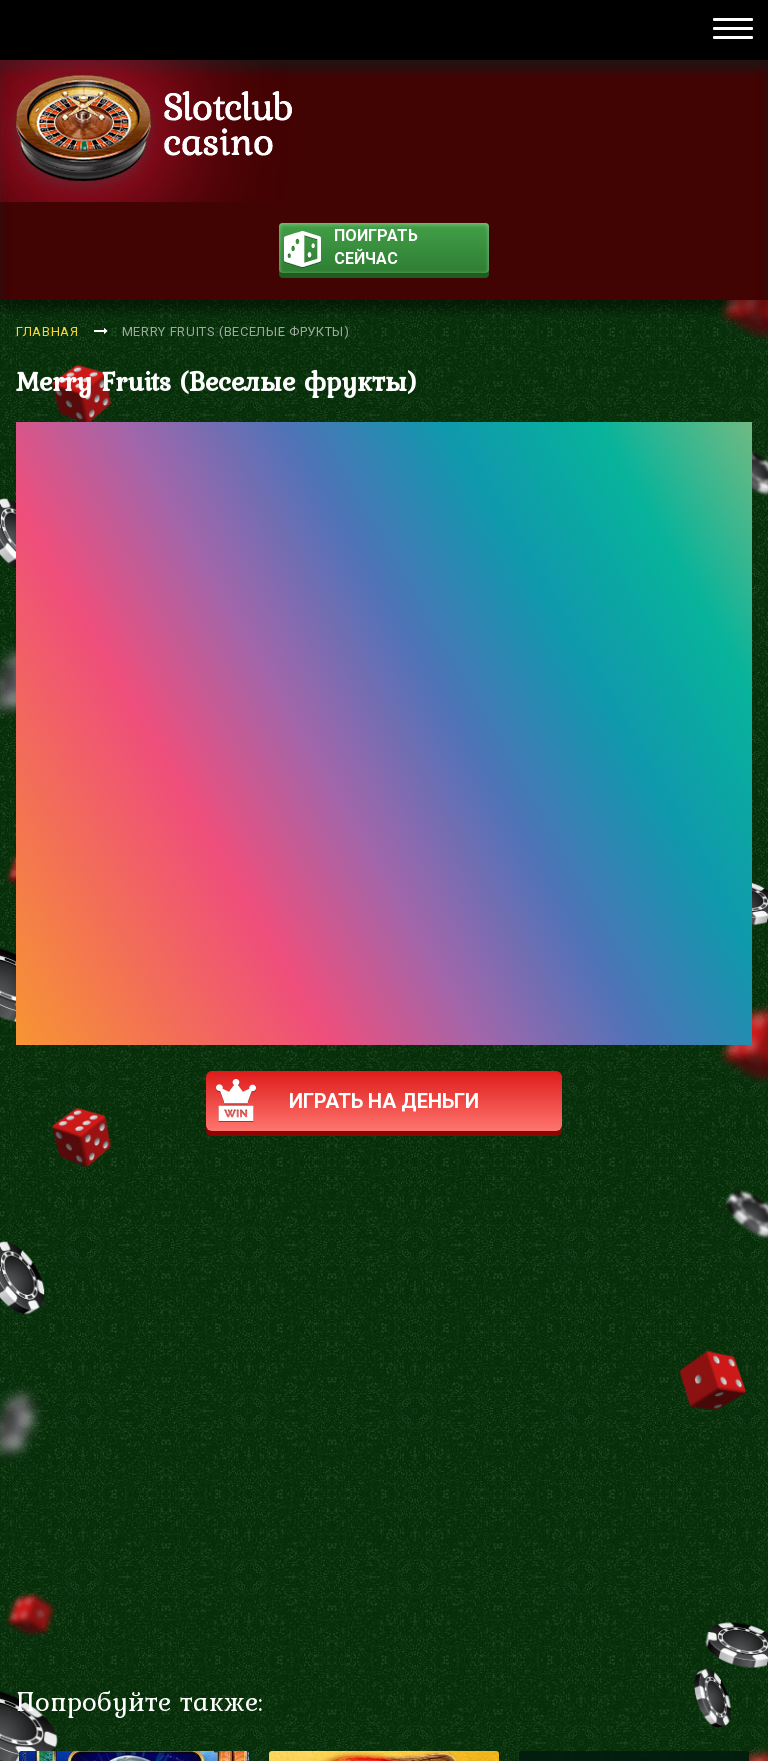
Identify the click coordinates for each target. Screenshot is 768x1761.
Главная (47, 331)
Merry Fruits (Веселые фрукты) (236, 331)
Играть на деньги (347, 1100)
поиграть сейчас (351, 249)
